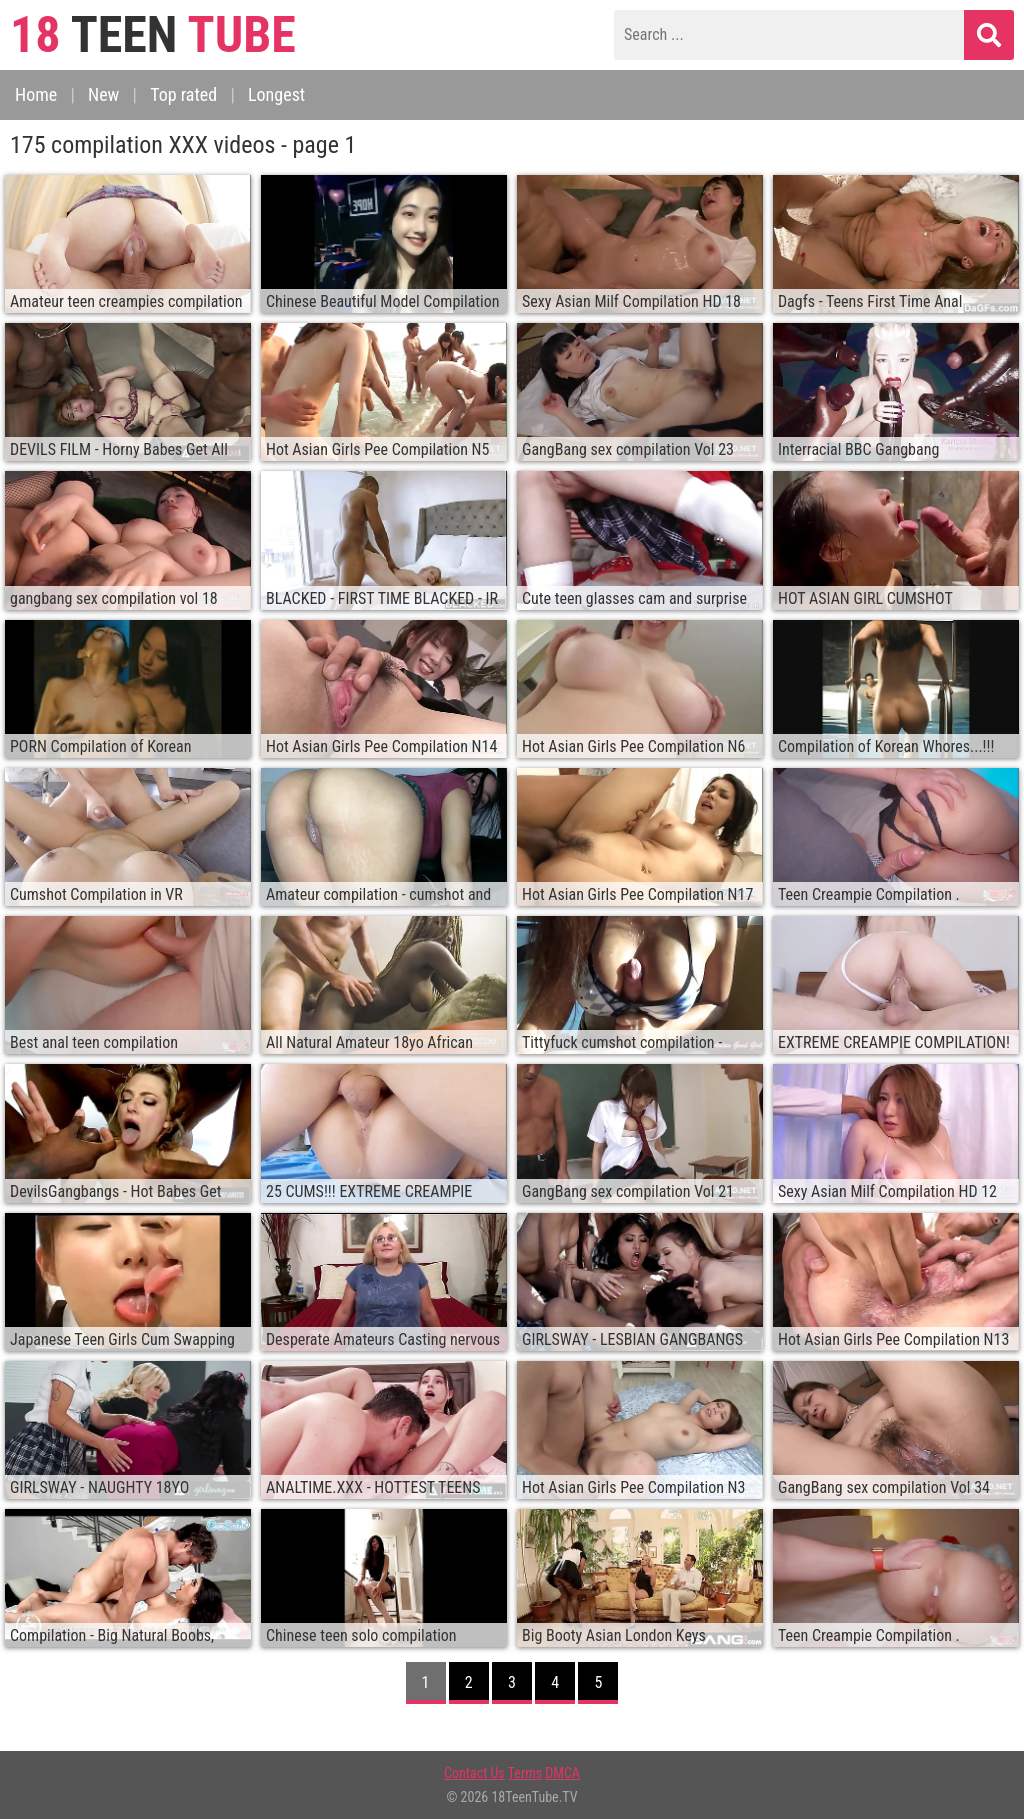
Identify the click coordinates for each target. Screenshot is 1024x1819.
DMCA (562, 1773)
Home (36, 94)
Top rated (183, 94)
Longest (276, 94)
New (103, 94)
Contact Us (474, 1773)
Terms (525, 1773)
